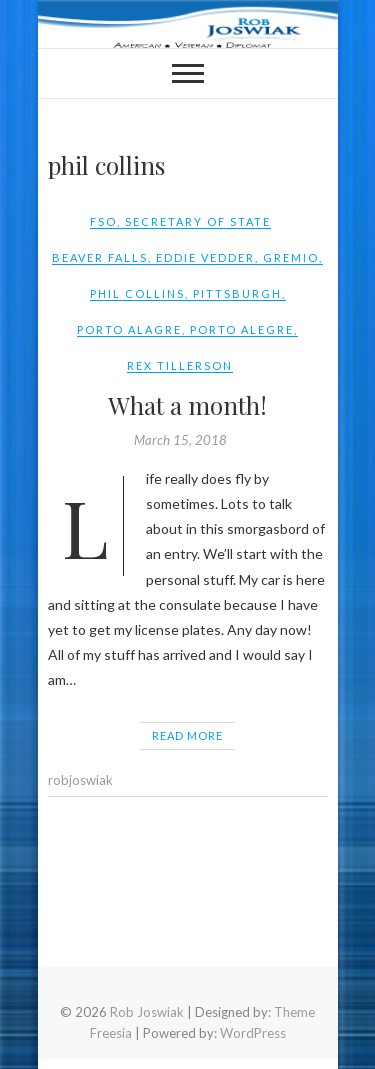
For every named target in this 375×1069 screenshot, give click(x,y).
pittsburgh (237, 293)
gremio (291, 257)
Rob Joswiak (147, 1012)
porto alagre (129, 329)
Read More (187, 735)
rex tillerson (180, 365)
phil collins (137, 293)
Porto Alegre (242, 329)
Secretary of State (198, 221)
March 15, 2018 (180, 440)
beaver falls (100, 257)
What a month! (187, 405)
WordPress (253, 1033)
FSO (103, 221)
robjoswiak (80, 780)
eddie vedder (205, 257)
